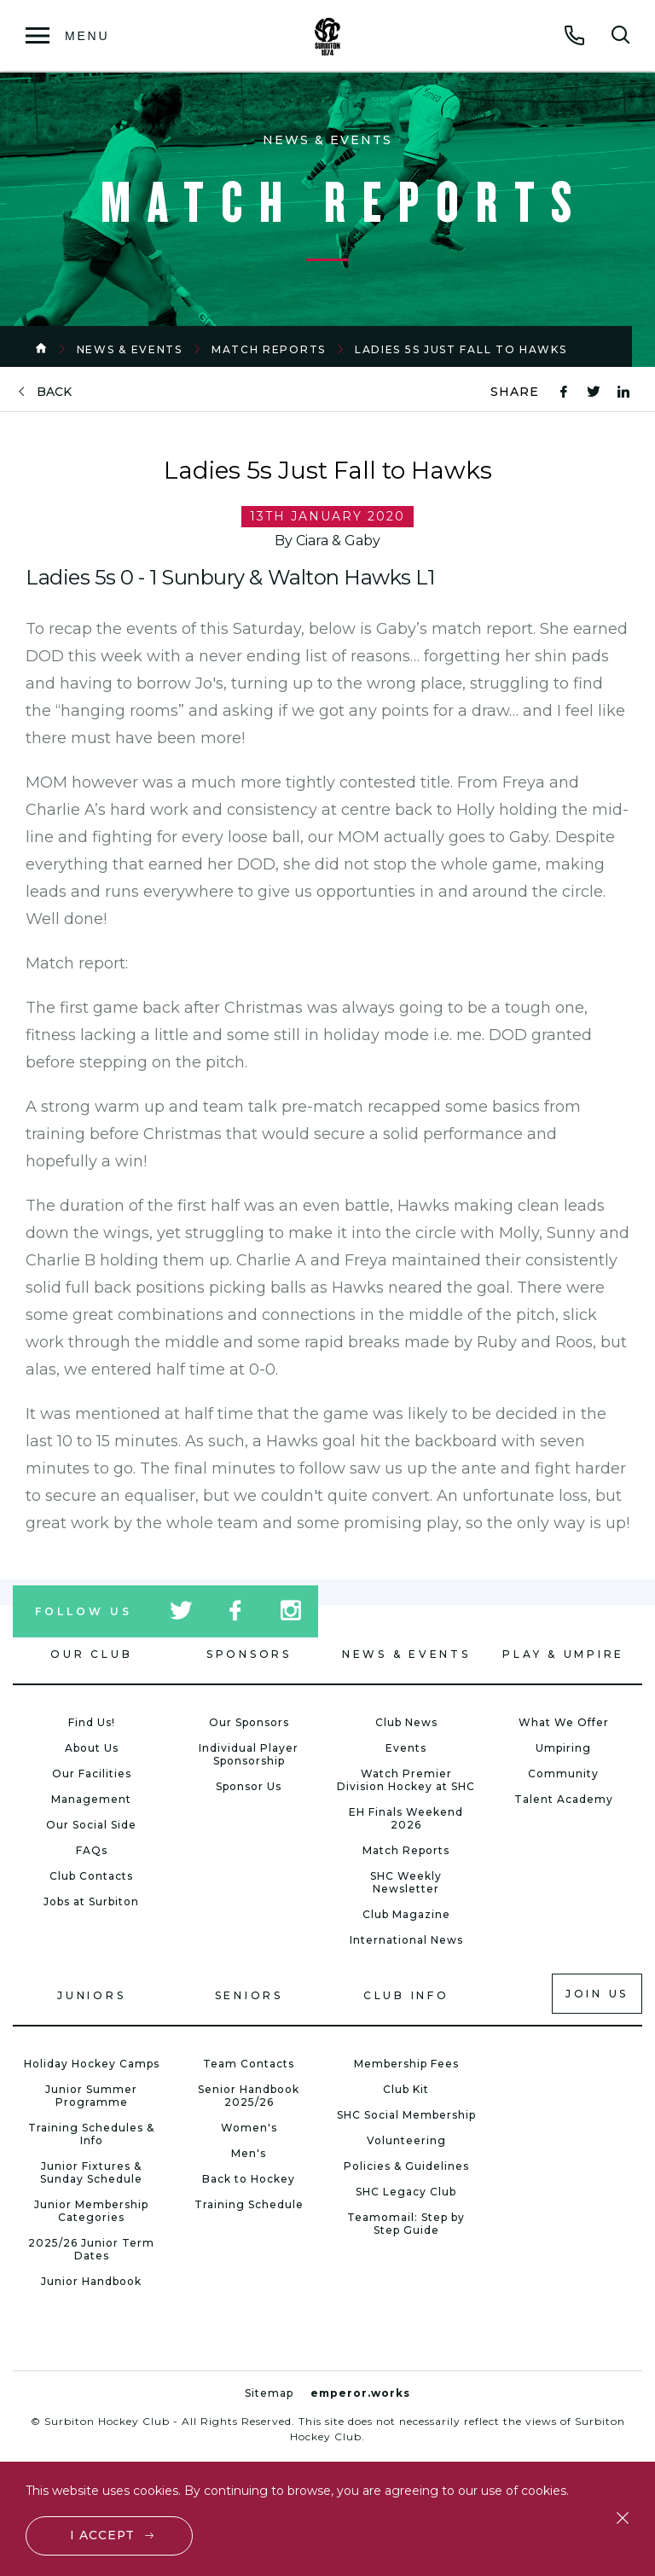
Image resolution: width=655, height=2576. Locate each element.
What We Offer (564, 1722)
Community (563, 1773)
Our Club (91, 1654)
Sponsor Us (248, 1786)
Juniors (91, 1995)
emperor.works (360, 2393)
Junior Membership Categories (91, 2211)
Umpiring (563, 1748)
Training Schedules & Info (91, 2134)
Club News (406, 1722)
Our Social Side (91, 1824)
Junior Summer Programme (91, 2095)
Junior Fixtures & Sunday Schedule (91, 2172)
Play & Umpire (563, 1654)
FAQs (91, 1850)
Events (405, 1748)
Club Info (406, 1995)
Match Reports (269, 349)
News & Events (130, 349)
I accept (103, 2535)
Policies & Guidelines (406, 2166)
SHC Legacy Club (406, 2191)
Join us (597, 1993)
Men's (248, 2153)
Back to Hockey (248, 2178)
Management (91, 1799)
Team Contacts (248, 2063)
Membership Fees (406, 2063)
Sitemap (269, 2393)
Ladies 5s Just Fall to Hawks (461, 349)
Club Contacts (91, 1875)
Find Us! (91, 1722)
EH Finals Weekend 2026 (406, 1818)
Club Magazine (406, 1914)
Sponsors (249, 1654)
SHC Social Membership (406, 2114)
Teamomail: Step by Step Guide (406, 2223)
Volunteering (406, 2140)
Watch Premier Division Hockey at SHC (406, 1780)
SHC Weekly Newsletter (406, 1882)
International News (406, 1939)
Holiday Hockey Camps (91, 2063)
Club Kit (406, 2089)
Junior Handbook (91, 2281)
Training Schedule (249, 2204)
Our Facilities (91, 1773)
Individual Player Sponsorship (249, 1754)
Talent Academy (563, 1799)
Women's (249, 2127)
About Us (92, 1748)
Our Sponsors (249, 1722)
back (54, 392)
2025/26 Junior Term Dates (91, 2249)
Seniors (249, 1995)
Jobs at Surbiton (91, 1901)
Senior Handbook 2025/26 (248, 2095)
